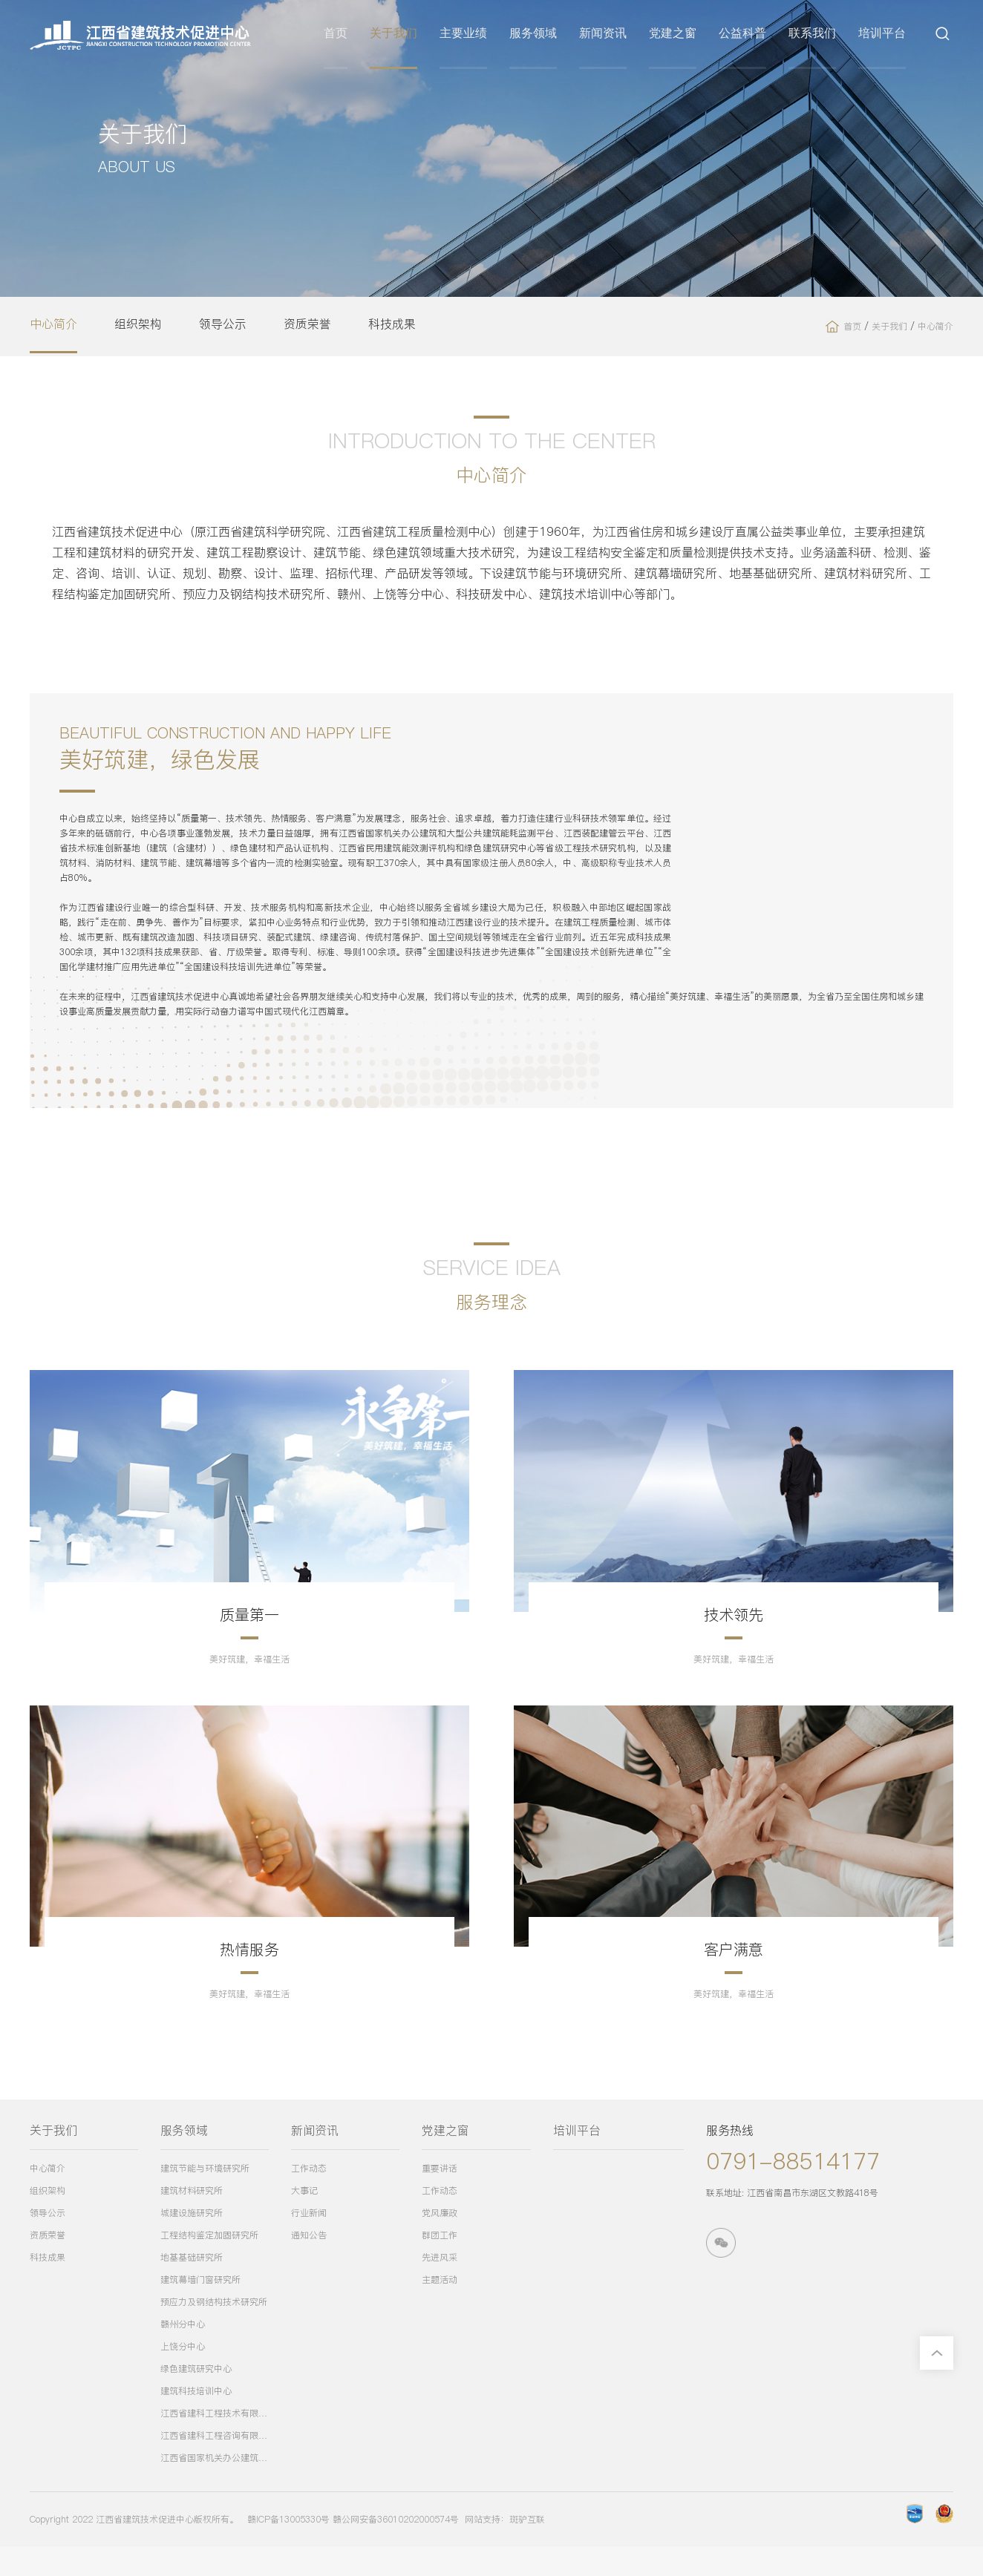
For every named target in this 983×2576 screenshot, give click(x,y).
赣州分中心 (182, 2353)
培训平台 (885, 35)
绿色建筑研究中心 (196, 2398)
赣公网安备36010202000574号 (396, 2549)
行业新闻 (309, 2242)
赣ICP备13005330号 (288, 2549)
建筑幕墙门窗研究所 (200, 2309)
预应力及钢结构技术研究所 (213, 2331)
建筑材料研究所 (191, 2220)
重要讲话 (439, 2198)
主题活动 (439, 2309)
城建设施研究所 (191, 2242)
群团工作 (439, 2264)
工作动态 (309, 2198)
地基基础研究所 (191, 2287)
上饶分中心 (182, 2376)
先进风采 (439, 2287)
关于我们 (397, 35)
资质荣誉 (307, 325)
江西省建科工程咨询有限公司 (214, 2465)
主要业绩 (467, 35)
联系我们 (816, 35)
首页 (339, 35)
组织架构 (138, 325)
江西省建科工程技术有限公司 (214, 2442)
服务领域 (537, 35)
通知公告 (309, 2264)
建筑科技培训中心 (196, 2420)
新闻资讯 (606, 35)
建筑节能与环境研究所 (204, 2198)
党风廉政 (439, 2242)
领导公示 (222, 325)
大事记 (304, 2220)
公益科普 (746, 35)
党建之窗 (676, 35)
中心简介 (53, 325)
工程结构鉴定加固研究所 (209, 2264)
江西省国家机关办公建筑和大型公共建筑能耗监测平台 (214, 2487)
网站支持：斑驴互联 (505, 2549)
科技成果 (392, 325)
